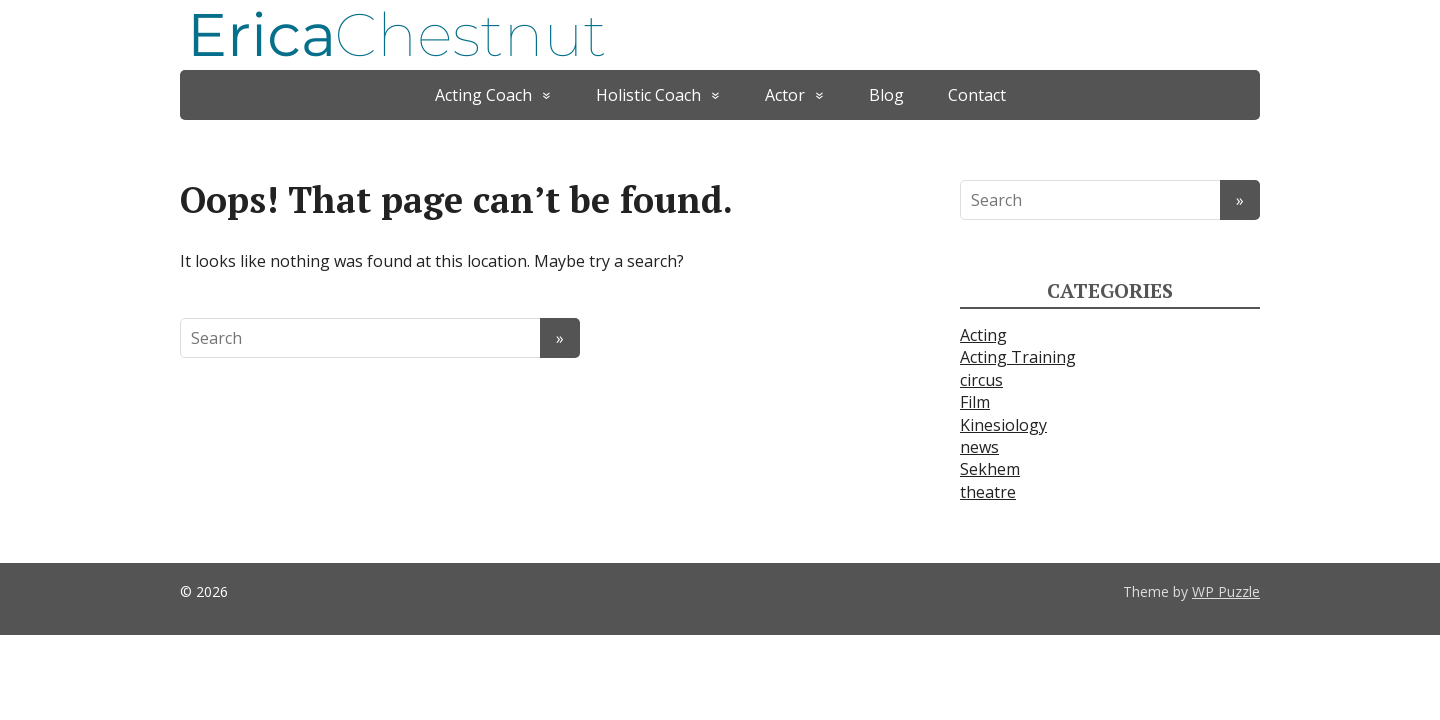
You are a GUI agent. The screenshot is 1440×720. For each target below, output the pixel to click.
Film (975, 402)
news (979, 447)
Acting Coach (483, 95)
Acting (983, 335)
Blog (886, 95)
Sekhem (990, 469)
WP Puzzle (1226, 591)
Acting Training (1018, 357)
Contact (977, 95)
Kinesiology (1003, 425)
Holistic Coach (648, 95)
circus (981, 380)
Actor (785, 95)
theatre (988, 492)
